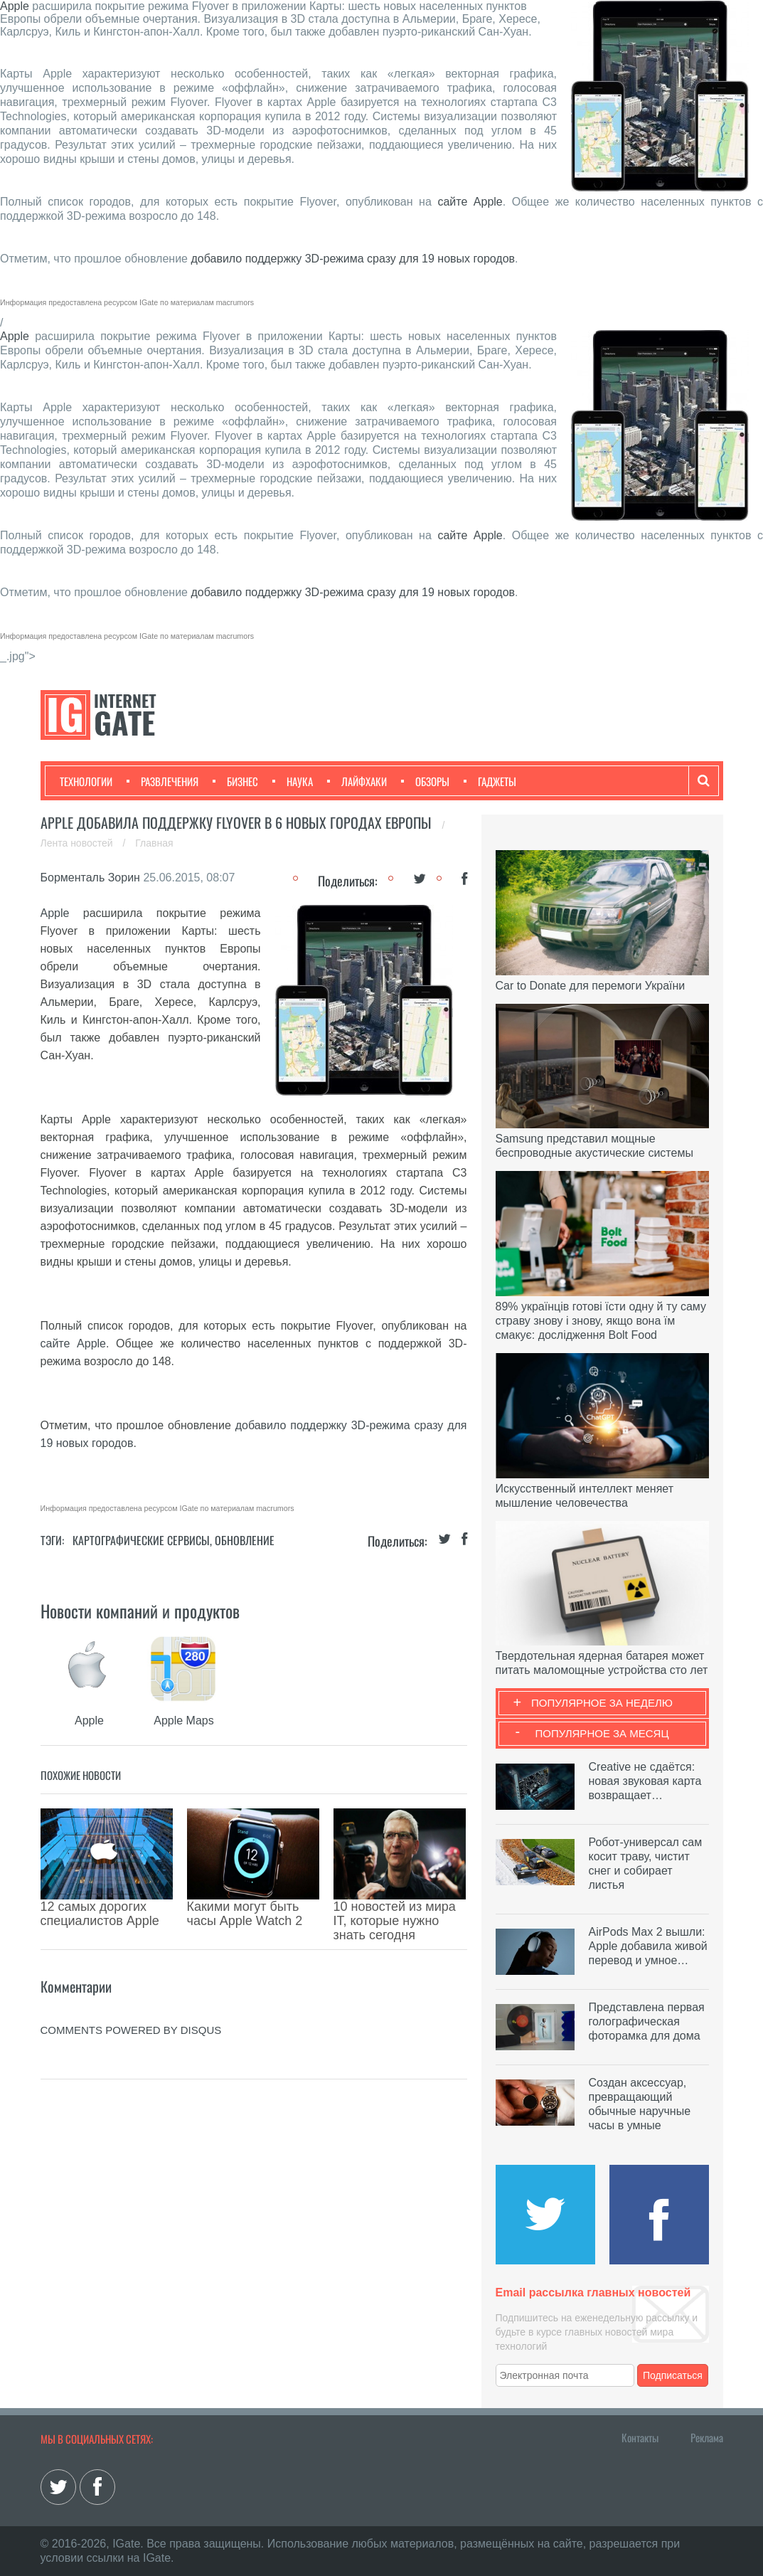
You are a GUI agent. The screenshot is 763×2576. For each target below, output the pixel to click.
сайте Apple (469, 202)
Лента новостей (78, 843)
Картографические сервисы (141, 1540)
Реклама (706, 2437)
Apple (14, 6)
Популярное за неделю (602, 1703)
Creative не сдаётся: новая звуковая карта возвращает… (645, 1781)
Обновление (244, 1540)
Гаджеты (490, 781)
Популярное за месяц (601, 1733)
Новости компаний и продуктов (140, 1610)
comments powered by (131, 1994)
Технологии (86, 781)
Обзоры (425, 781)
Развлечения (162, 781)
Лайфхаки (357, 781)
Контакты (639, 2437)
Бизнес (235, 781)
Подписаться (673, 2375)
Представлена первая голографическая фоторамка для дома (647, 2021)
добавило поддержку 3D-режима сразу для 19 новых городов (353, 259)
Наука (292, 781)
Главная (154, 843)
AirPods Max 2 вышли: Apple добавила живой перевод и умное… (648, 1946)
